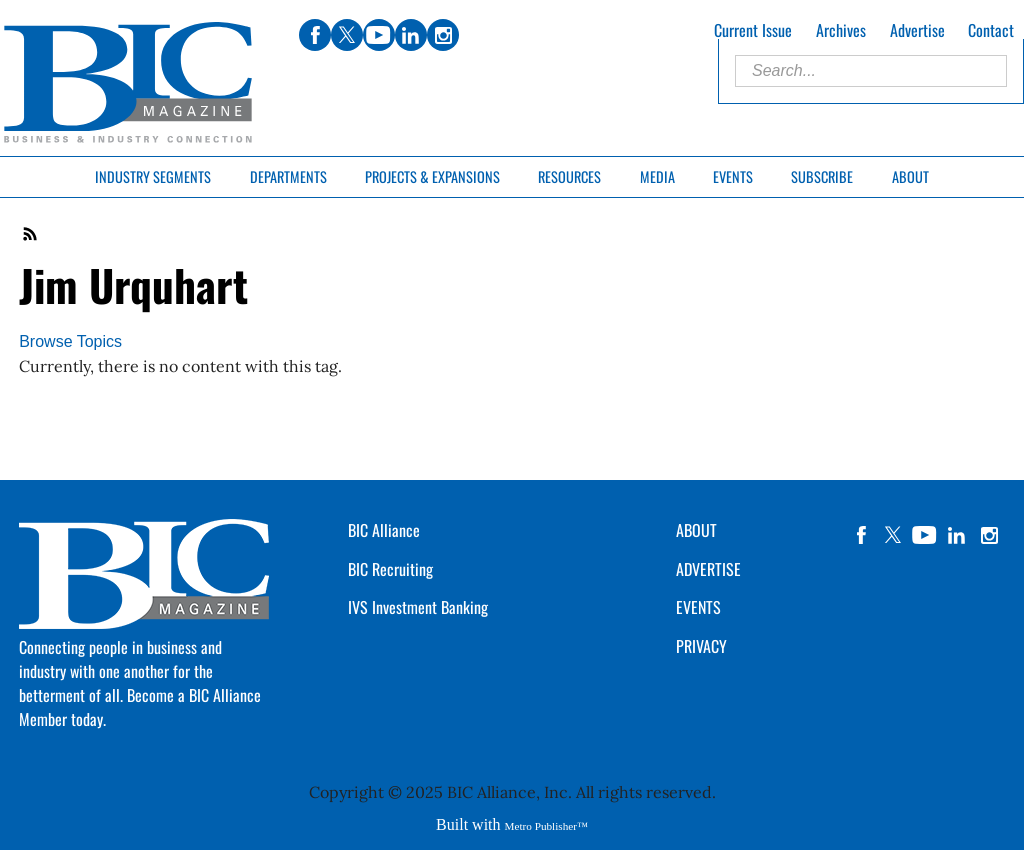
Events (733, 176)
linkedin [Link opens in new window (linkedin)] (411, 35)
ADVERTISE (708, 569)
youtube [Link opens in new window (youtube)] (379, 35)
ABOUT (696, 530)
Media (657, 176)
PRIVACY (701, 646)
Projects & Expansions (432, 176)
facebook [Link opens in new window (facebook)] (315, 35)
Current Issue (753, 30)
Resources (569, 176)
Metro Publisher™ (546, 826)
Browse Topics (70, 341)
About (910, 176)
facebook (861, 535)
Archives (841, 30)
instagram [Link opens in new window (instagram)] (443, 35)
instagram (989, 535)
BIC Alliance (384, 530)
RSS (31, 234)
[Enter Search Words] (871, 71)
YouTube (925, 535)
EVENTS (698, 607)
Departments (288, 176)
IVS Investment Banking (418, 607)
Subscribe (822, 176)
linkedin (957, 535)
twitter (893, 535)
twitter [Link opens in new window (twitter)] (347, 35)
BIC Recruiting (390, 569)
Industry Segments (153, 176)
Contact (991, 30)
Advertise (917, 30)
